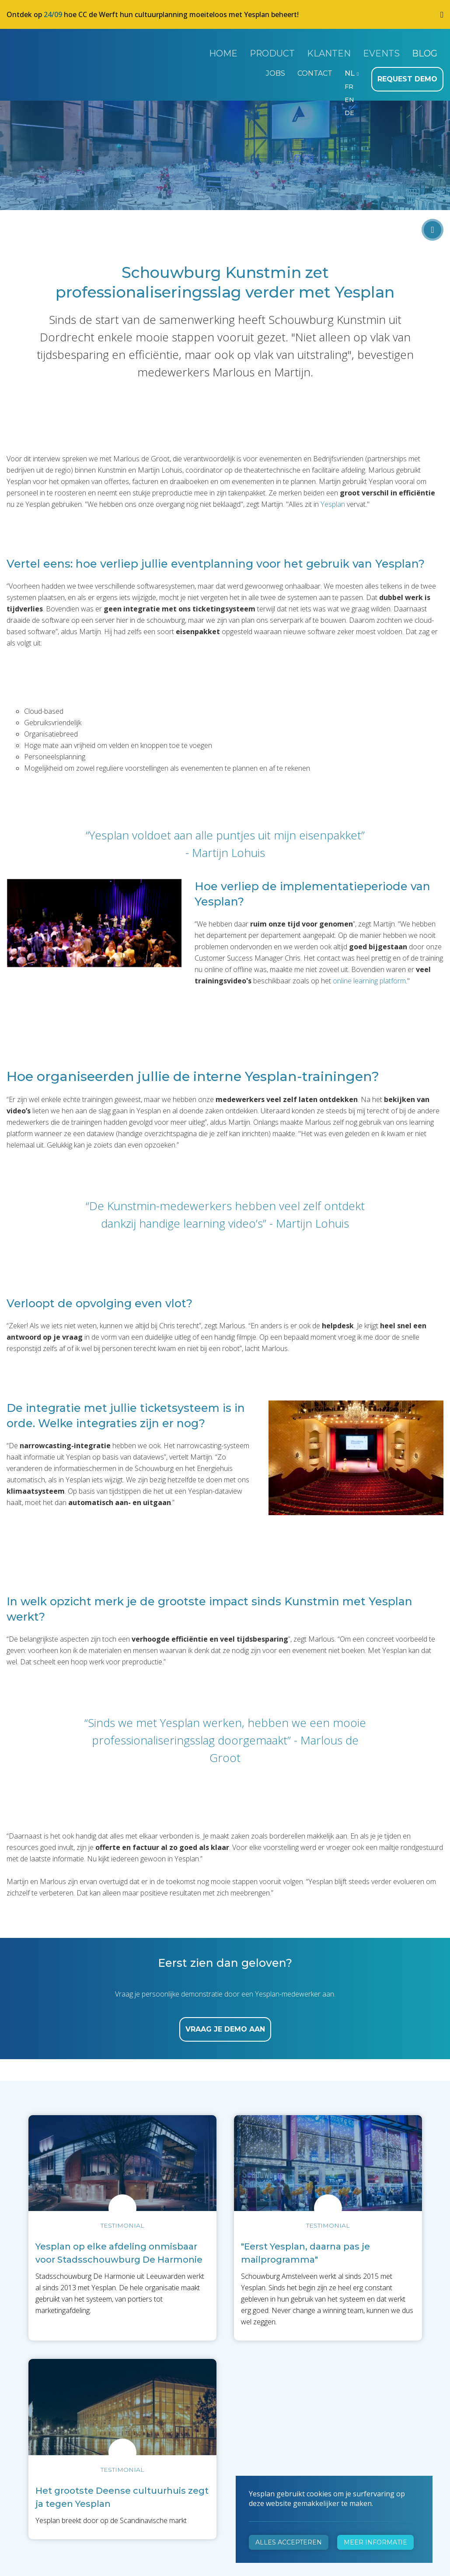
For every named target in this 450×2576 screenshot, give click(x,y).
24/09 (53, 14)
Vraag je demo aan (225, 2022)
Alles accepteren (288, 2542)
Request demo (410, 73)
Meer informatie (375, 2542)
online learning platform (369, 974)
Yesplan (39, 51)
